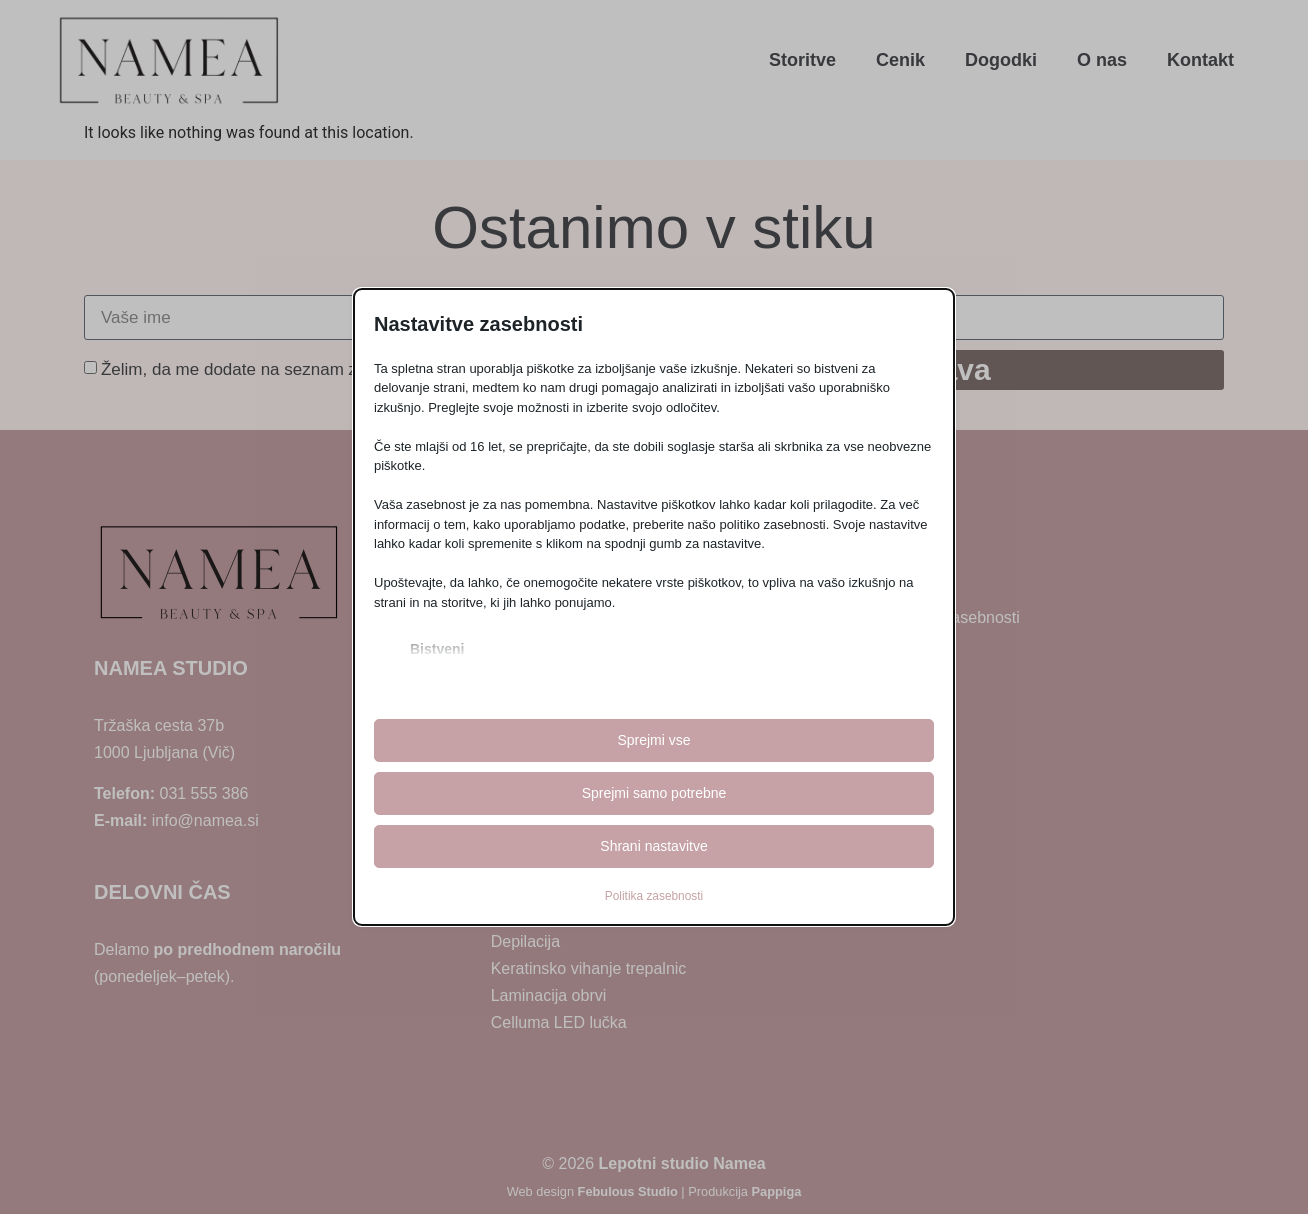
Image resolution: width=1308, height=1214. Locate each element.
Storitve (802, 60)
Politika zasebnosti (654, 896)
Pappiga (777, 1191)
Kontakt (1200, 60)
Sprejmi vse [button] (653, 740)
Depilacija (525, 941)
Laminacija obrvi (549, 995)
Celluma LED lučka (559, 1022)
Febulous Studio (628, 1191)
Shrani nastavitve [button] (653, 846)
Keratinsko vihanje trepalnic (589, 968)
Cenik (900, 60)
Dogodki (1001, 60)
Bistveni (437, 649)
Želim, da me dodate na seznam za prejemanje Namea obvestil (339, 369)
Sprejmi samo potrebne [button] (654, 793)
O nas (1102, 60)
